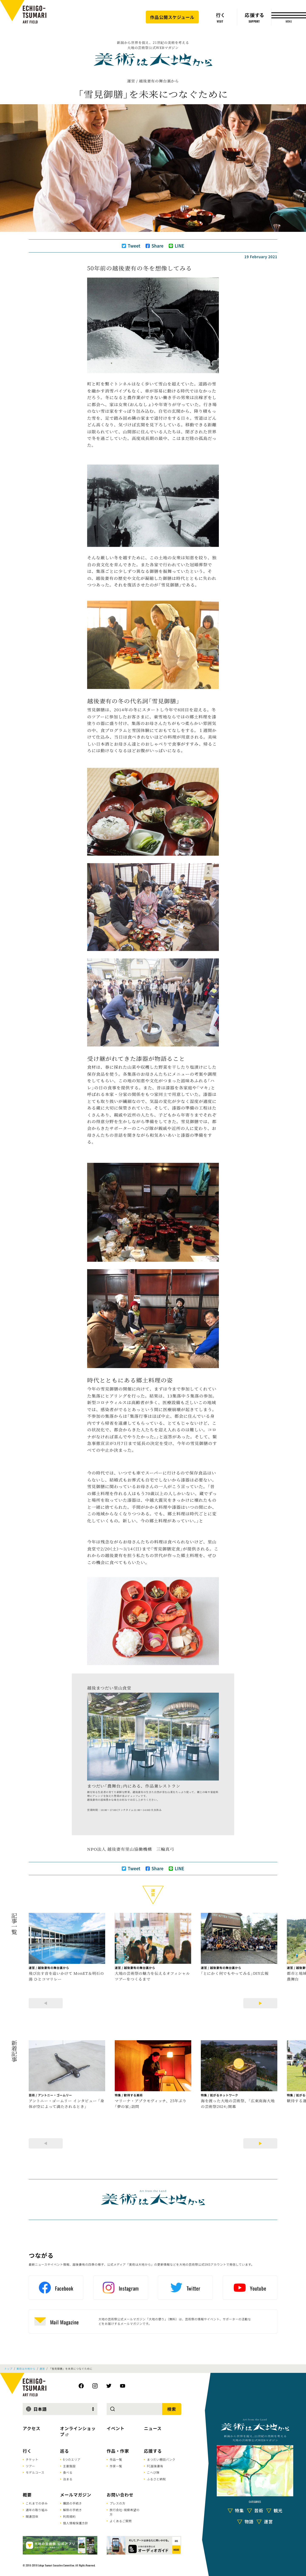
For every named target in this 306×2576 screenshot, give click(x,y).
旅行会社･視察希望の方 (125, 2512)
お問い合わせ (120, 2495)
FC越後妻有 (155, 2466)
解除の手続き (72, 2510)
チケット (32, 2459)
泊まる (67, 2479)
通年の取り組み (37, 2510)
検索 (171, 2409)
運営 (42, 2368)
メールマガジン (75, 2495)
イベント (116, 2428)
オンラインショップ (78, 2431)
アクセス (31, 2428)
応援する (153, 2451)
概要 (27, 2495)
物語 (249, 2521)
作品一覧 (116, 2459)
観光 (278, 2510)
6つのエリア (72, 2459)
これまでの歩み (37, 2503)
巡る (64, 2451)
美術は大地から (25, 2368)
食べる (67, 2472)
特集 (239, 2510)
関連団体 (32, 2516)
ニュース (153, 2428)
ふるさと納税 (156, 2479)
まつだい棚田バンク (161, 2459)
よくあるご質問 (121, 2521)
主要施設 (69, 2466)
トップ (8, 2368)
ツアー (30, 2466)
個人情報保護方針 (75, 2523)
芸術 (258, 2510)
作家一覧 (116, 2466)
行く (27, 2451)
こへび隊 (153, 2472)
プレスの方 (117, 2503)
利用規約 (69, 2516)
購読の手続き (72, 2503)
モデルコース (35, 2472)
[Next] (260, 2003)
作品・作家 (118, 2451)
